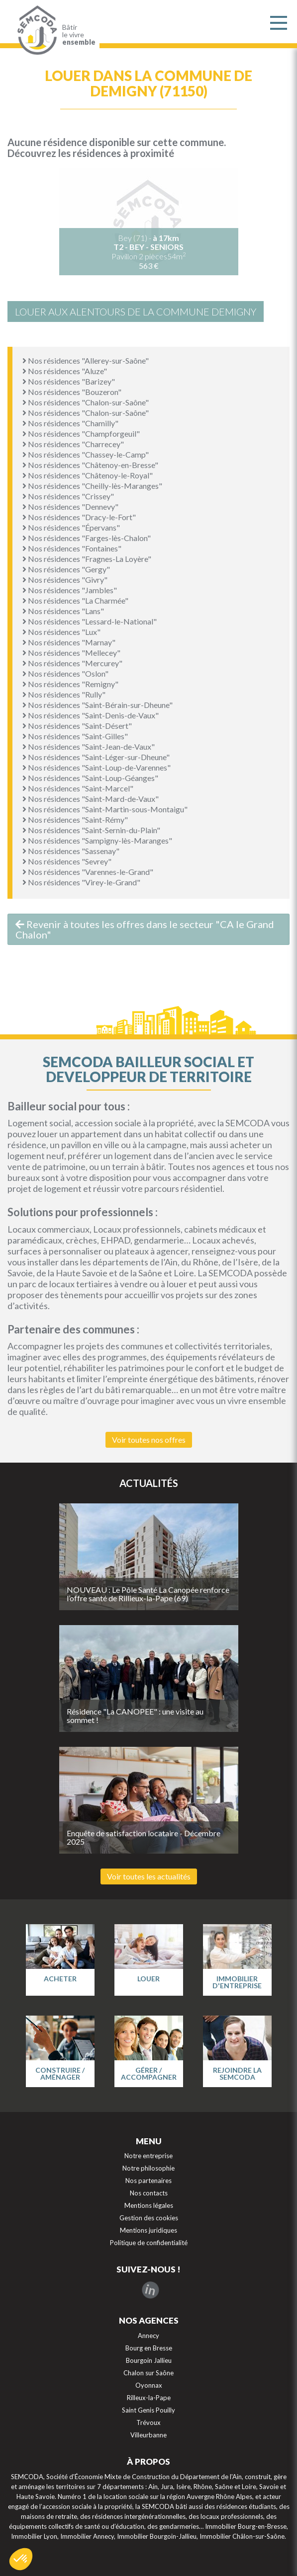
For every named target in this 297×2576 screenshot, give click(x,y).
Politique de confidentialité (149, 2243)
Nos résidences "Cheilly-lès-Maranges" (92, 485)
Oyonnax (148, 2385)
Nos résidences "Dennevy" (70, 506)
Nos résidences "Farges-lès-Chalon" (86, 538)
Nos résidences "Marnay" (68, 642)
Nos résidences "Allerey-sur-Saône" (85, 360)
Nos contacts (149, 2193)
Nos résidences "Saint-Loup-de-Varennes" (96, 767)
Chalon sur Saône (148, 2373)
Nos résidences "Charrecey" (73, 444)
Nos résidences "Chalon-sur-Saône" (85, 402)
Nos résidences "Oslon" (65, 673)
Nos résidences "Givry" (64, 579)
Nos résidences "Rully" (63, 694)
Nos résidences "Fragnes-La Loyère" (86, 558)
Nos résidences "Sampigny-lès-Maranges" (97, 840)
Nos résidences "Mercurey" (72, 663)
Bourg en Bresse (148, 2348)
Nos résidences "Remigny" (70, 684)
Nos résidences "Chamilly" (70, 423)
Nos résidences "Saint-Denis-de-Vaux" (90, 715)
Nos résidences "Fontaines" (71, 548)
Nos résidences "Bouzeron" (71, 391)
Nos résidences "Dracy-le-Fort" (79, 517)
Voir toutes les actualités (149, 1876)
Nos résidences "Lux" (61, 631)
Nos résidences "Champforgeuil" (81, 433)
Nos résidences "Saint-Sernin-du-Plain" (91, 830)
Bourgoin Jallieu (149, 2360)
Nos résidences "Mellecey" (71, 652)
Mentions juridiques (148, 2230)
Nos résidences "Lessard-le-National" (89, 621)
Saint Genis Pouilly (148, 2410)
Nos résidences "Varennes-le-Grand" (87, 871)
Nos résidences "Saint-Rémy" (75, 819)
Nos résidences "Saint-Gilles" (75, 736)
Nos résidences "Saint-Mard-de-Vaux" (90, 798)
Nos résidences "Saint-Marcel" (77, 788)
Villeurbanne (148, 2435)
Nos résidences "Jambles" (69, 590)
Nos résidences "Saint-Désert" (77, 725)
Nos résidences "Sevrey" (66, 861)
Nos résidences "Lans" (63, 611)
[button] (21, 2559)
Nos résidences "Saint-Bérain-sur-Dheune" (97, 704)
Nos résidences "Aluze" (64, 371)
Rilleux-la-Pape (149, 2398)
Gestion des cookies (148, 2218)
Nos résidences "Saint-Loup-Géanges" (90, 777)
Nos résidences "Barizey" (68, 381)
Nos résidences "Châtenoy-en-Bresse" (90, 464)
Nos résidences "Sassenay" (70, 851)
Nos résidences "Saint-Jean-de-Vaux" (88, 746)
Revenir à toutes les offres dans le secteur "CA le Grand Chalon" (144, 929)
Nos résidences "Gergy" (66, 569)
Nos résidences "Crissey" (68, 496)
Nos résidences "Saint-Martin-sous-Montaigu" (105, 809)
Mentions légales (148, 2205)
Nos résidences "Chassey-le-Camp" (85, 454)
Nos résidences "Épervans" (71, 527)
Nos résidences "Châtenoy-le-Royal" (87, 475)
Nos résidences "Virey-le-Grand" (81, 882)
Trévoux (148, 2422)
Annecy (148, 2336)
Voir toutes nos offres (149, 1439)
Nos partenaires (148, 2181)
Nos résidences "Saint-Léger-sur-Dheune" (96, 757)
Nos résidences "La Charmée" (75, 600)
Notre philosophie (148, 2168)
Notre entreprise (148, 2156)
